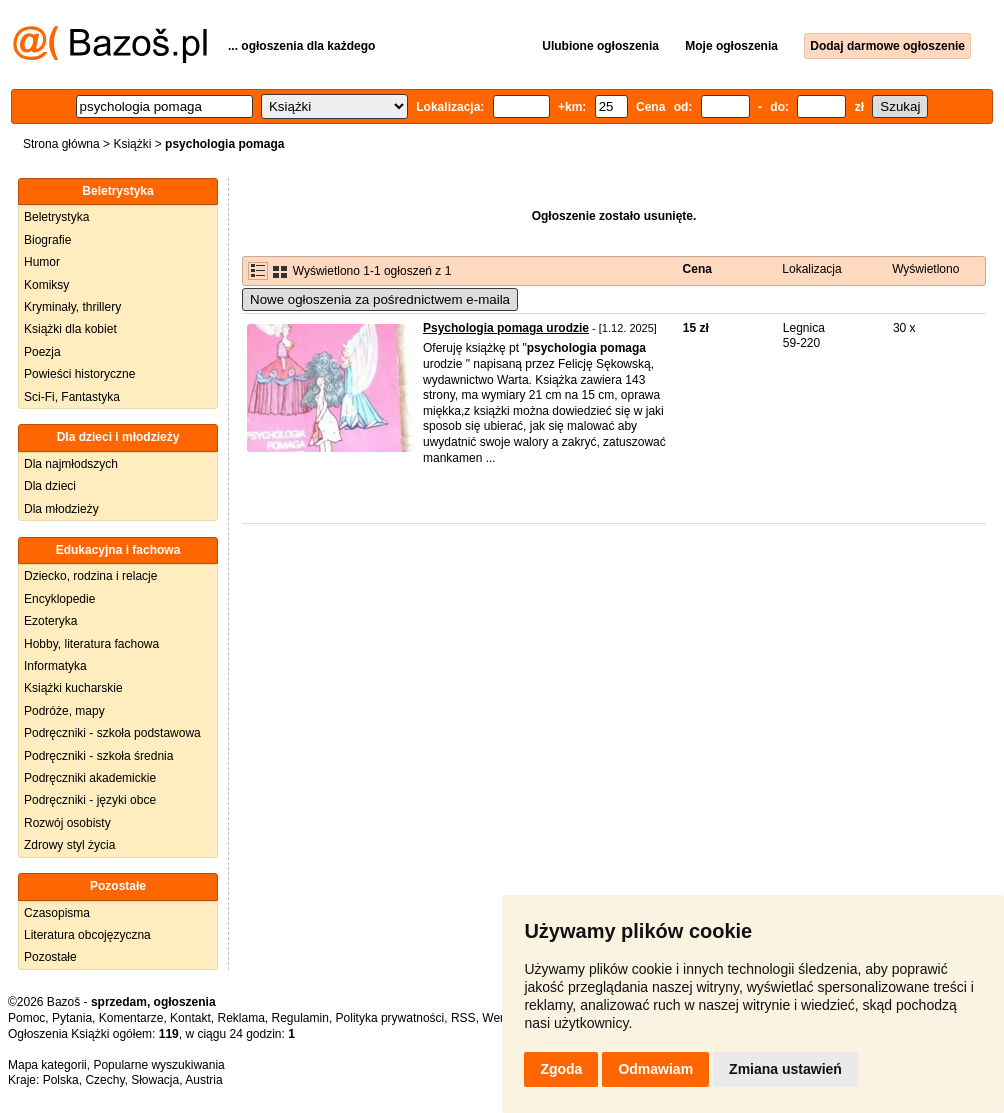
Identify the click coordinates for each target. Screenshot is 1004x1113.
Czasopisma (57, 913)
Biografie (47, 240)
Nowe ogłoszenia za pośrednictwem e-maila (380, 299)
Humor (42, 262)
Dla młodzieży (61, 509)
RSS (463, 1018)
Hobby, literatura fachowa (91, 644)
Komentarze (131, 1018)
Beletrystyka (56, 217)
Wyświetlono (925, 269)
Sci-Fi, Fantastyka (72, 397)
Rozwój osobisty (67, 823)
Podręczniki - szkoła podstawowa (112, 733)
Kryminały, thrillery (72, 307)
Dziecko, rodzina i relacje (90, 576)
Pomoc (26, 1018)
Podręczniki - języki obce (90, 800)
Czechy (104, 1080)
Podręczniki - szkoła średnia (98, 756)
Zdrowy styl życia (69, 845)
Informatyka (55, 666)
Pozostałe (50, 957)
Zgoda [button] (561, 1069)
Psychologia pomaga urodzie (506, 328)
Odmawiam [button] (655, 1069)
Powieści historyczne (79, 374)
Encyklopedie (59, 599)
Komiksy (46, 285)
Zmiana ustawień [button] (785, 1069)
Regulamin (300, 1018)
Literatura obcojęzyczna (87, 935)
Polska (61, 1080)
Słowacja (155, 1080)
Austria (203, 1080)
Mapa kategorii (47, 1065)
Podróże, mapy (64, 711)
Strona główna (61, 144)
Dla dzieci (50, 486)
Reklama (240, 1018)
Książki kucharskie (73, 688)
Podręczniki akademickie (90, 778)
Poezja (42, 352)
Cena (697, 269)
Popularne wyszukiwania (158, 1065)
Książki (132, 144)
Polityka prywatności (390, 1018)
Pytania (72, 1018)
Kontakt (190, 1018)
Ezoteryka (50, 621)
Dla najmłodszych (71, 464)
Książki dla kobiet (70, 329)
